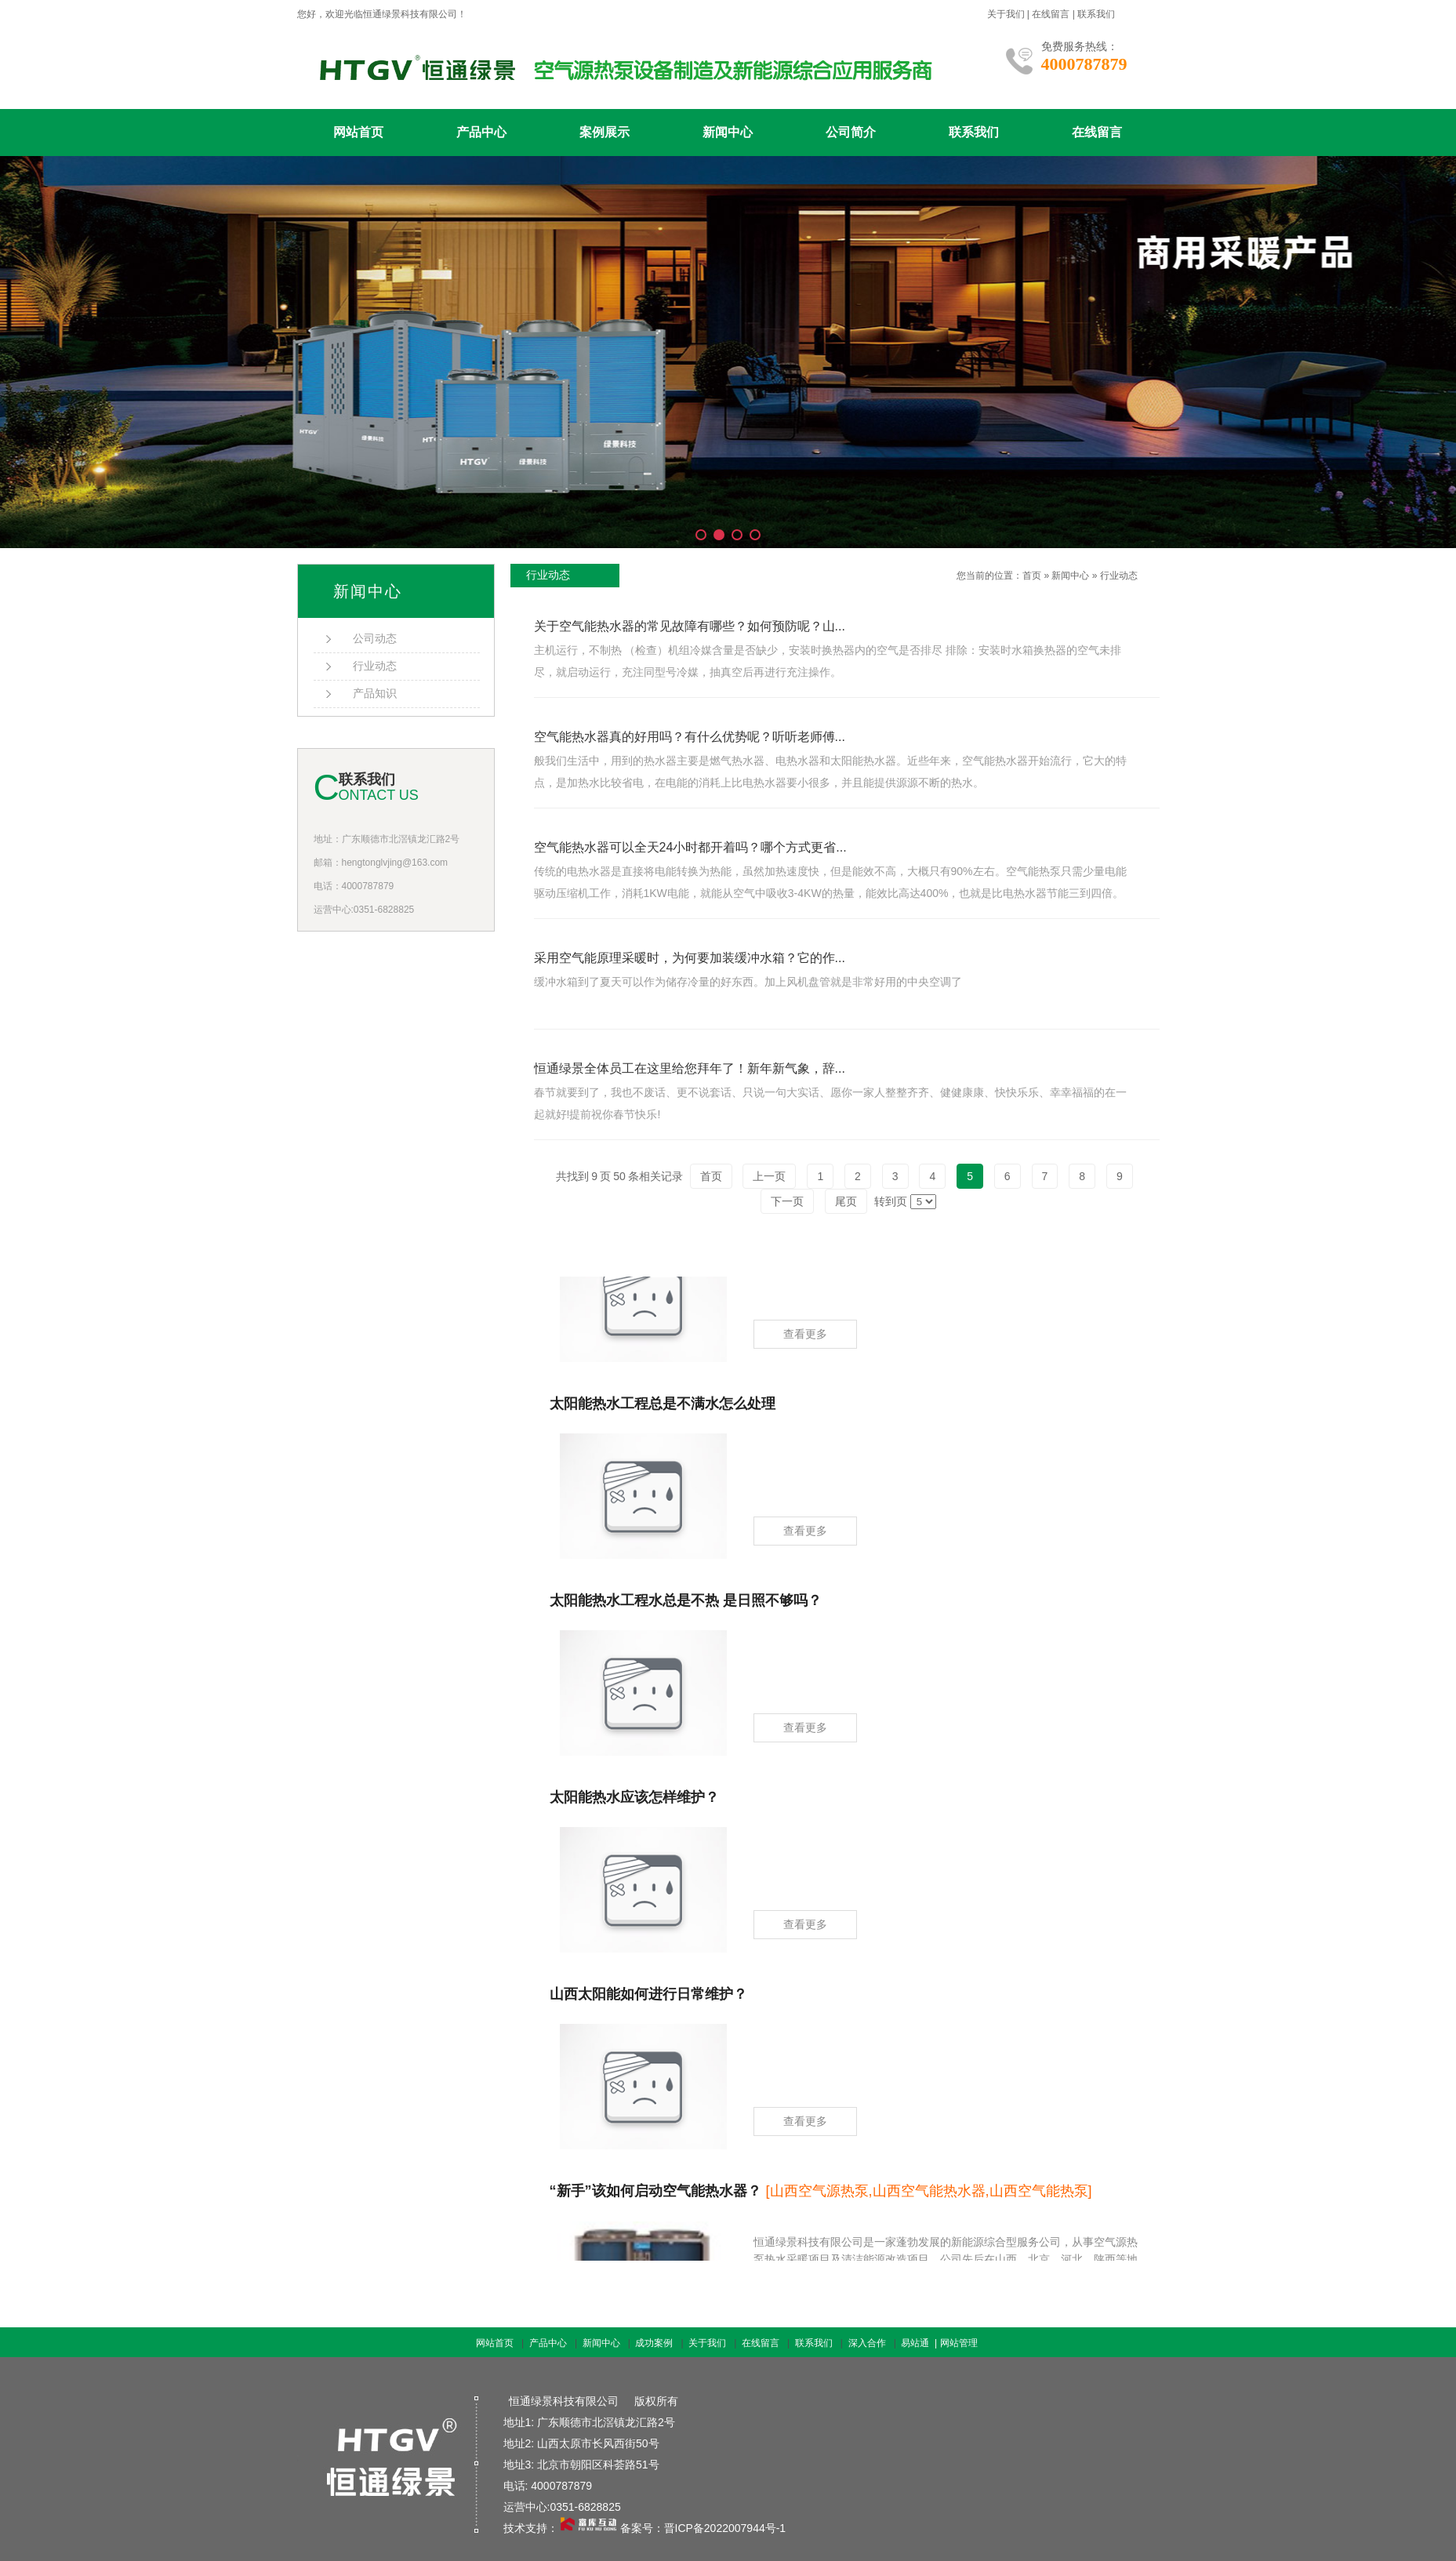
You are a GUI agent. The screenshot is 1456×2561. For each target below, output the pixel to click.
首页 (1031, 575)
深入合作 (867, 2343)
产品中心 (481, 132)
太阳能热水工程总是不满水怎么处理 (662, 1407)
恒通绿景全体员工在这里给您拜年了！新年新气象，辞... (689, 1068)
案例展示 (604, 132)
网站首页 (358, 132)
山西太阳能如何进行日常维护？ (648, 1998)
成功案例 (654, 2343)
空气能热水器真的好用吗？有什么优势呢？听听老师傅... (689, 736)
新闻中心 (728, 132)
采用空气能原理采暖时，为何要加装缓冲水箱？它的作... (689, 957)
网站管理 (959, 2343)
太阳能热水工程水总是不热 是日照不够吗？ (686, 1604)
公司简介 (851, 132)
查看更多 (805, 1337)
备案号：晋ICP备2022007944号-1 (703, 2528)
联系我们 (1096, 14)
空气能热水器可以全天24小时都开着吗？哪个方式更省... (690, 847)
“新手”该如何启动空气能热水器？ (821, 2195)
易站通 (920, 2343)
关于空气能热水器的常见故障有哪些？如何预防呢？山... (689, 626)
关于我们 (1006, 14)
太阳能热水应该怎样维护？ (634, 1801)
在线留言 (1050, 14)
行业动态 (1119, 575)
